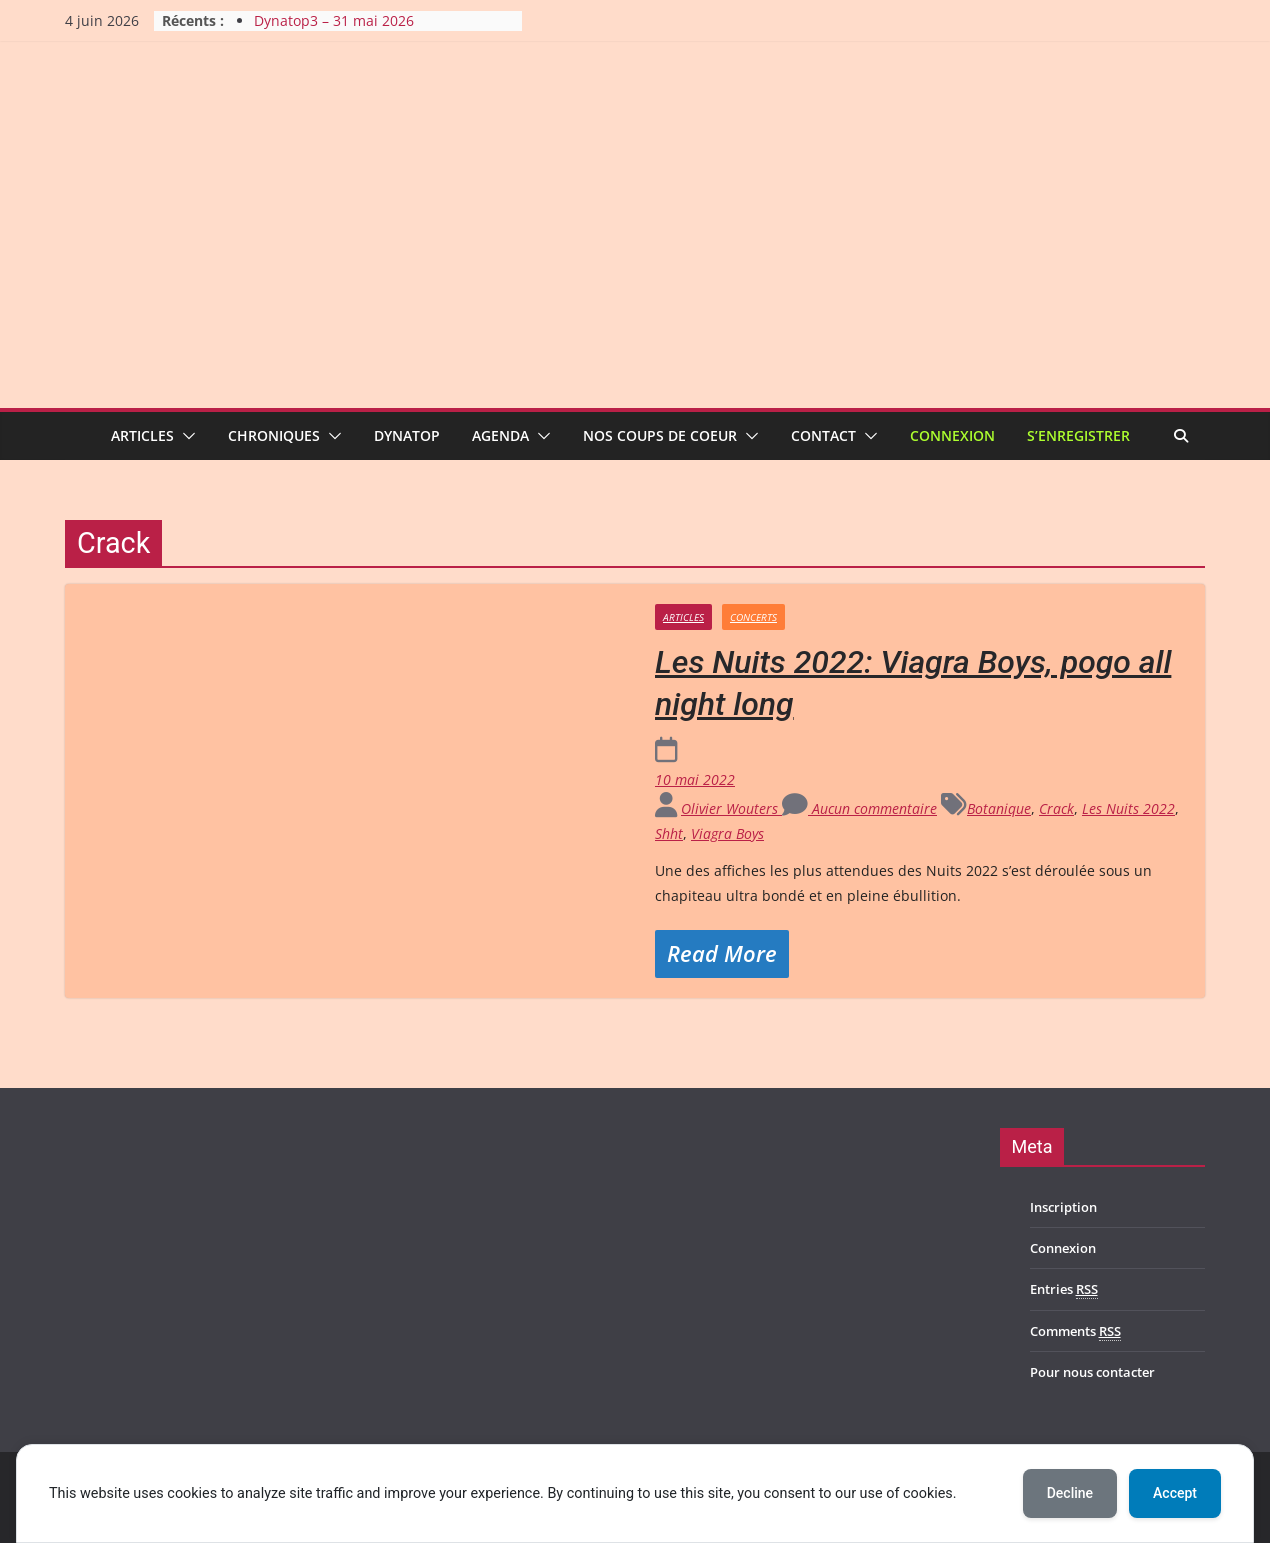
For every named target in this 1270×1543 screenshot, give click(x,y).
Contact (823, 435)
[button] (185, 436)
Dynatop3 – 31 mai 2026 (334, 20)
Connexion (952, 435)
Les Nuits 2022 (1128, 808)
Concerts (753, 617)
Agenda (500, 435)
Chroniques (274, 435)
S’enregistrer (1078, 435)
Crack (1056, 808)
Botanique (999, 808)
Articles (142, 435)
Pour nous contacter (1092, 1372)
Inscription (1063, 1207)
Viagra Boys (727, 833)
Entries (1064, 1289)
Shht (669, 833)
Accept (1175, 1493)
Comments (1075, 1331)
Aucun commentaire (859, 808)
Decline (1070, 1493)
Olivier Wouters (731, 808)
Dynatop (407, 435)
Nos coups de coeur (660, 435)
